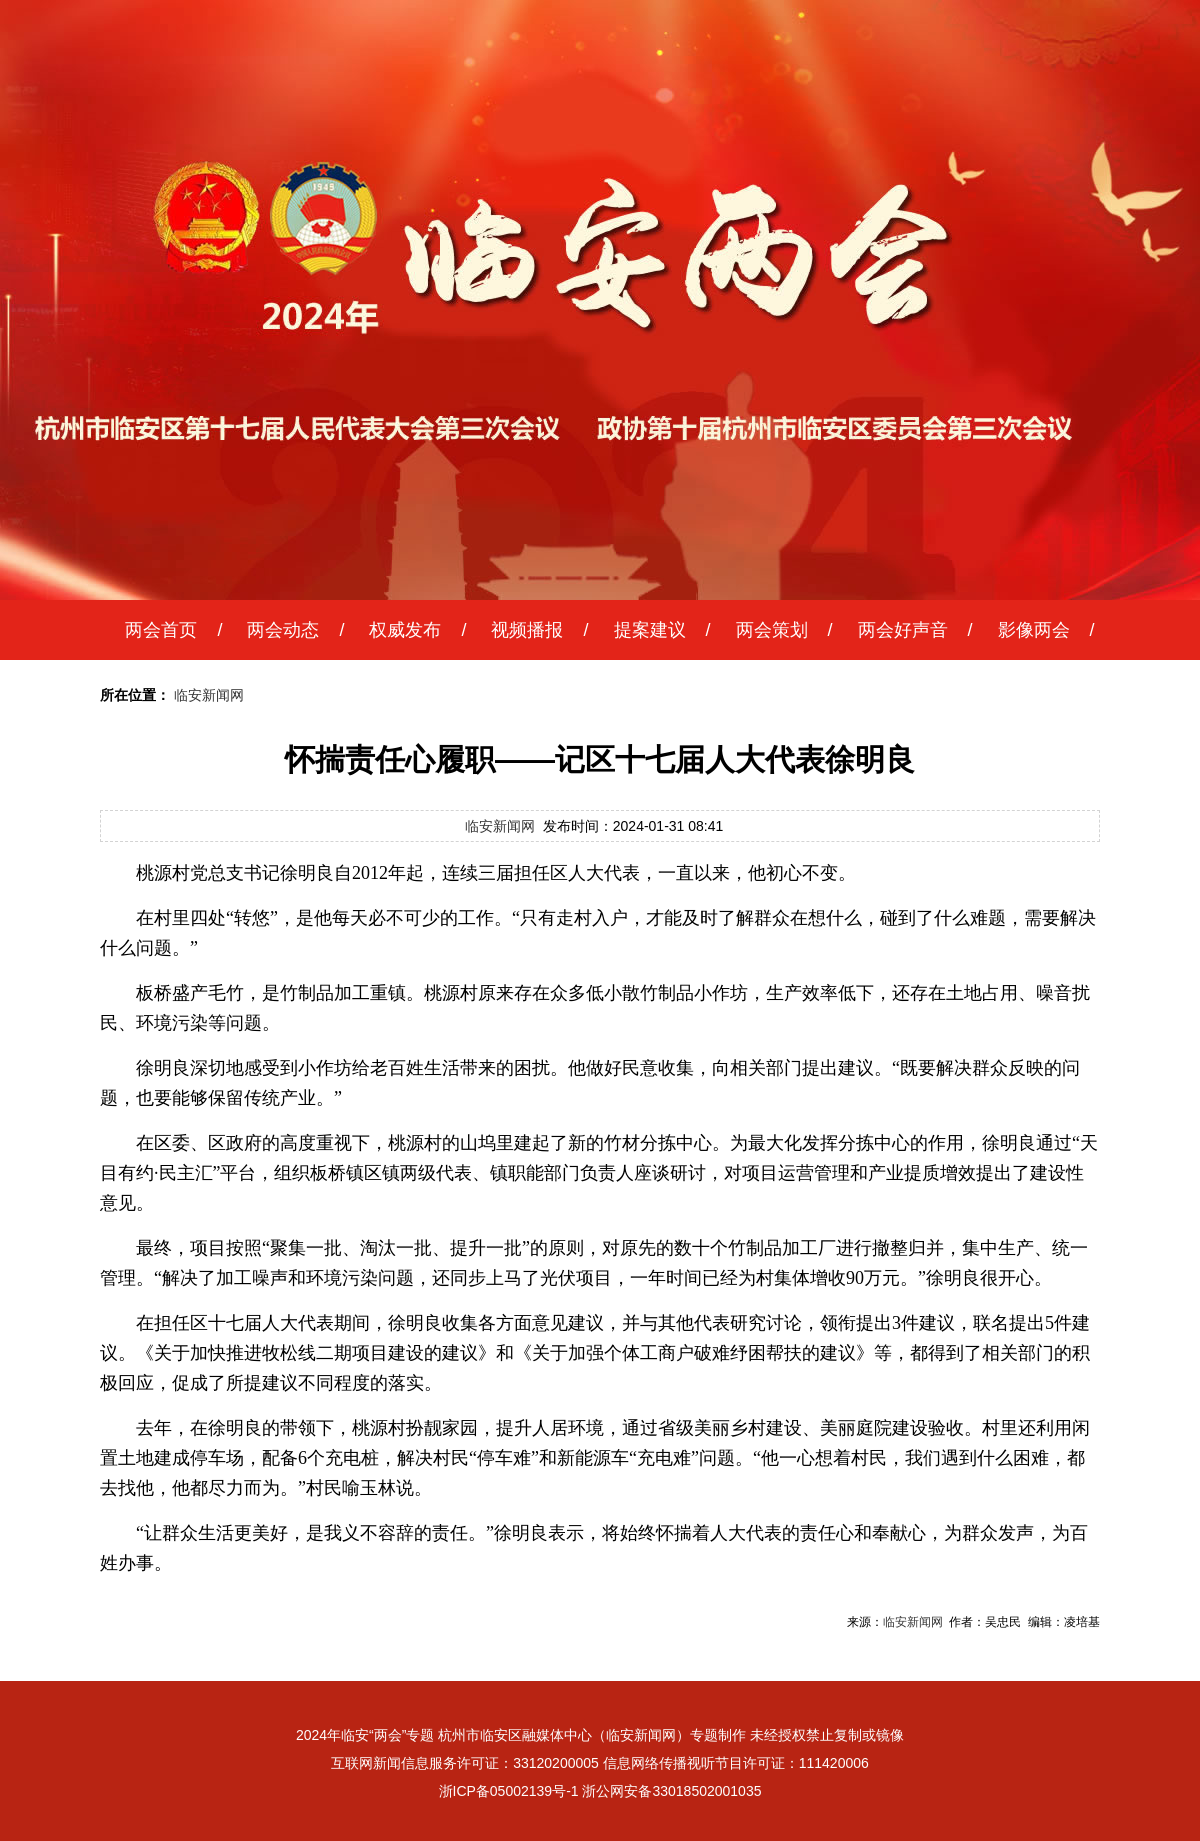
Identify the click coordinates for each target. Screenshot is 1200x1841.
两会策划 (772, 630)
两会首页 (161, 630)
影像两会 (1034, 630)
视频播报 (527, 630)
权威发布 (405, 630)
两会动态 (283, 630)
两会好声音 (903, 630)
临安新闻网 (209, 695)
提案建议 (650, 630)
